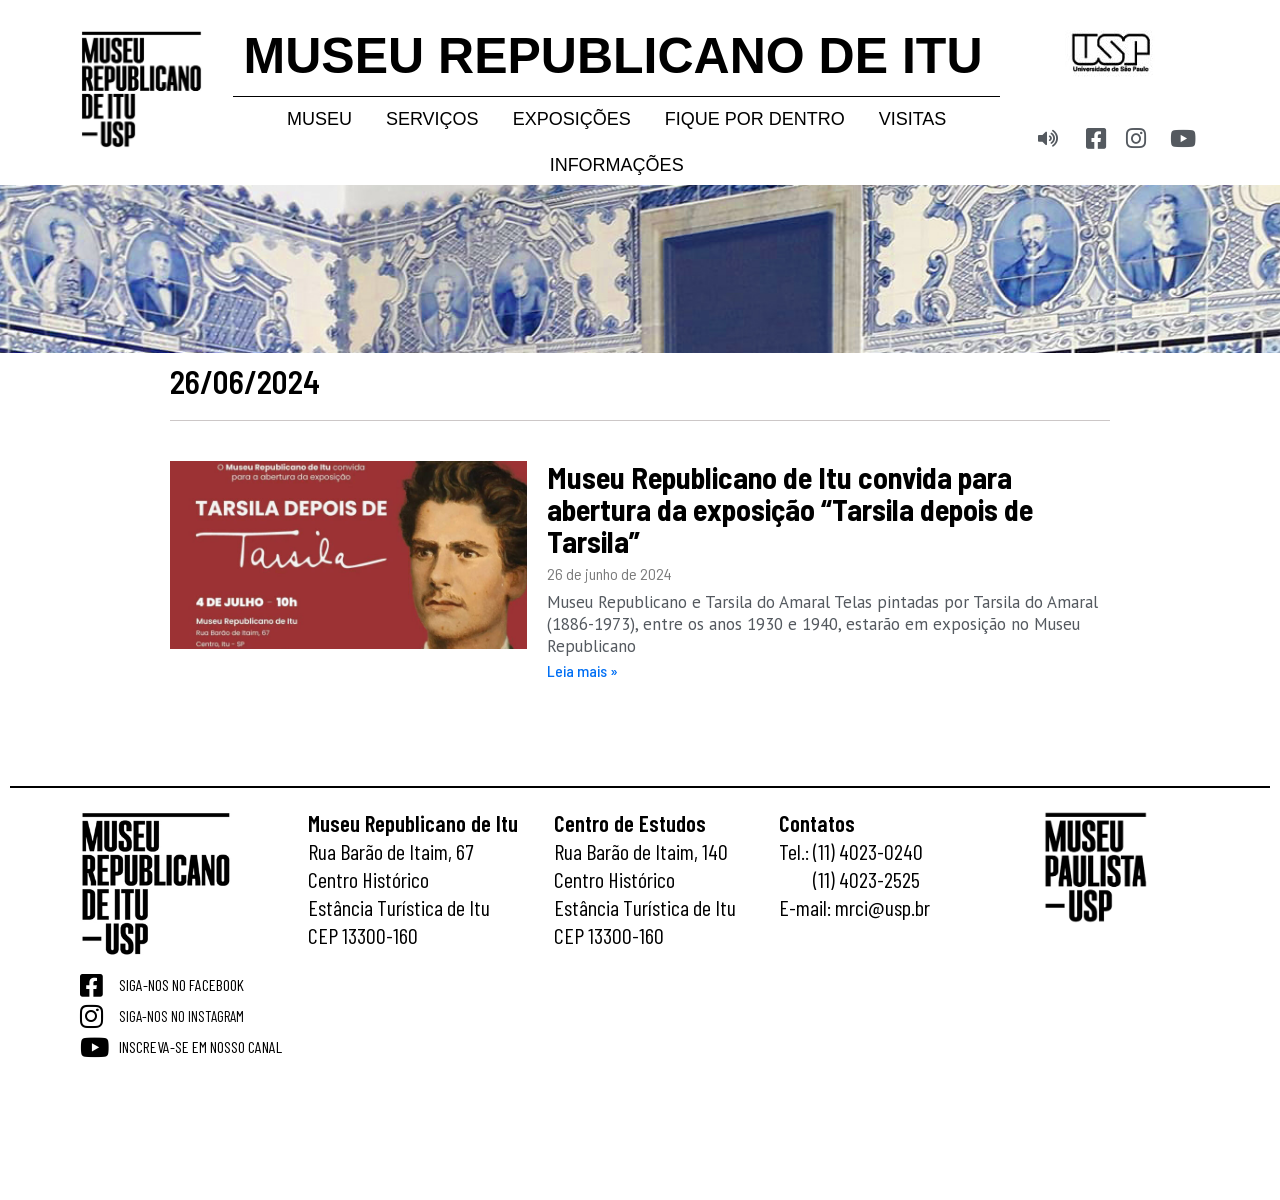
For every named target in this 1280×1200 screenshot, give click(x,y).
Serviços (432, 119)
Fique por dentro (755, 119)
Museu (319, 119)
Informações (617, 165)
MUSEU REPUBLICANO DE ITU (613, 56)
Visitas (913, 119)
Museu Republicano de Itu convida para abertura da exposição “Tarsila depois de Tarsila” (790, 509)
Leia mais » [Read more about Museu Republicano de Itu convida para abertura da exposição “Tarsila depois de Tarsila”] (582, 670)
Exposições (572, 119)
